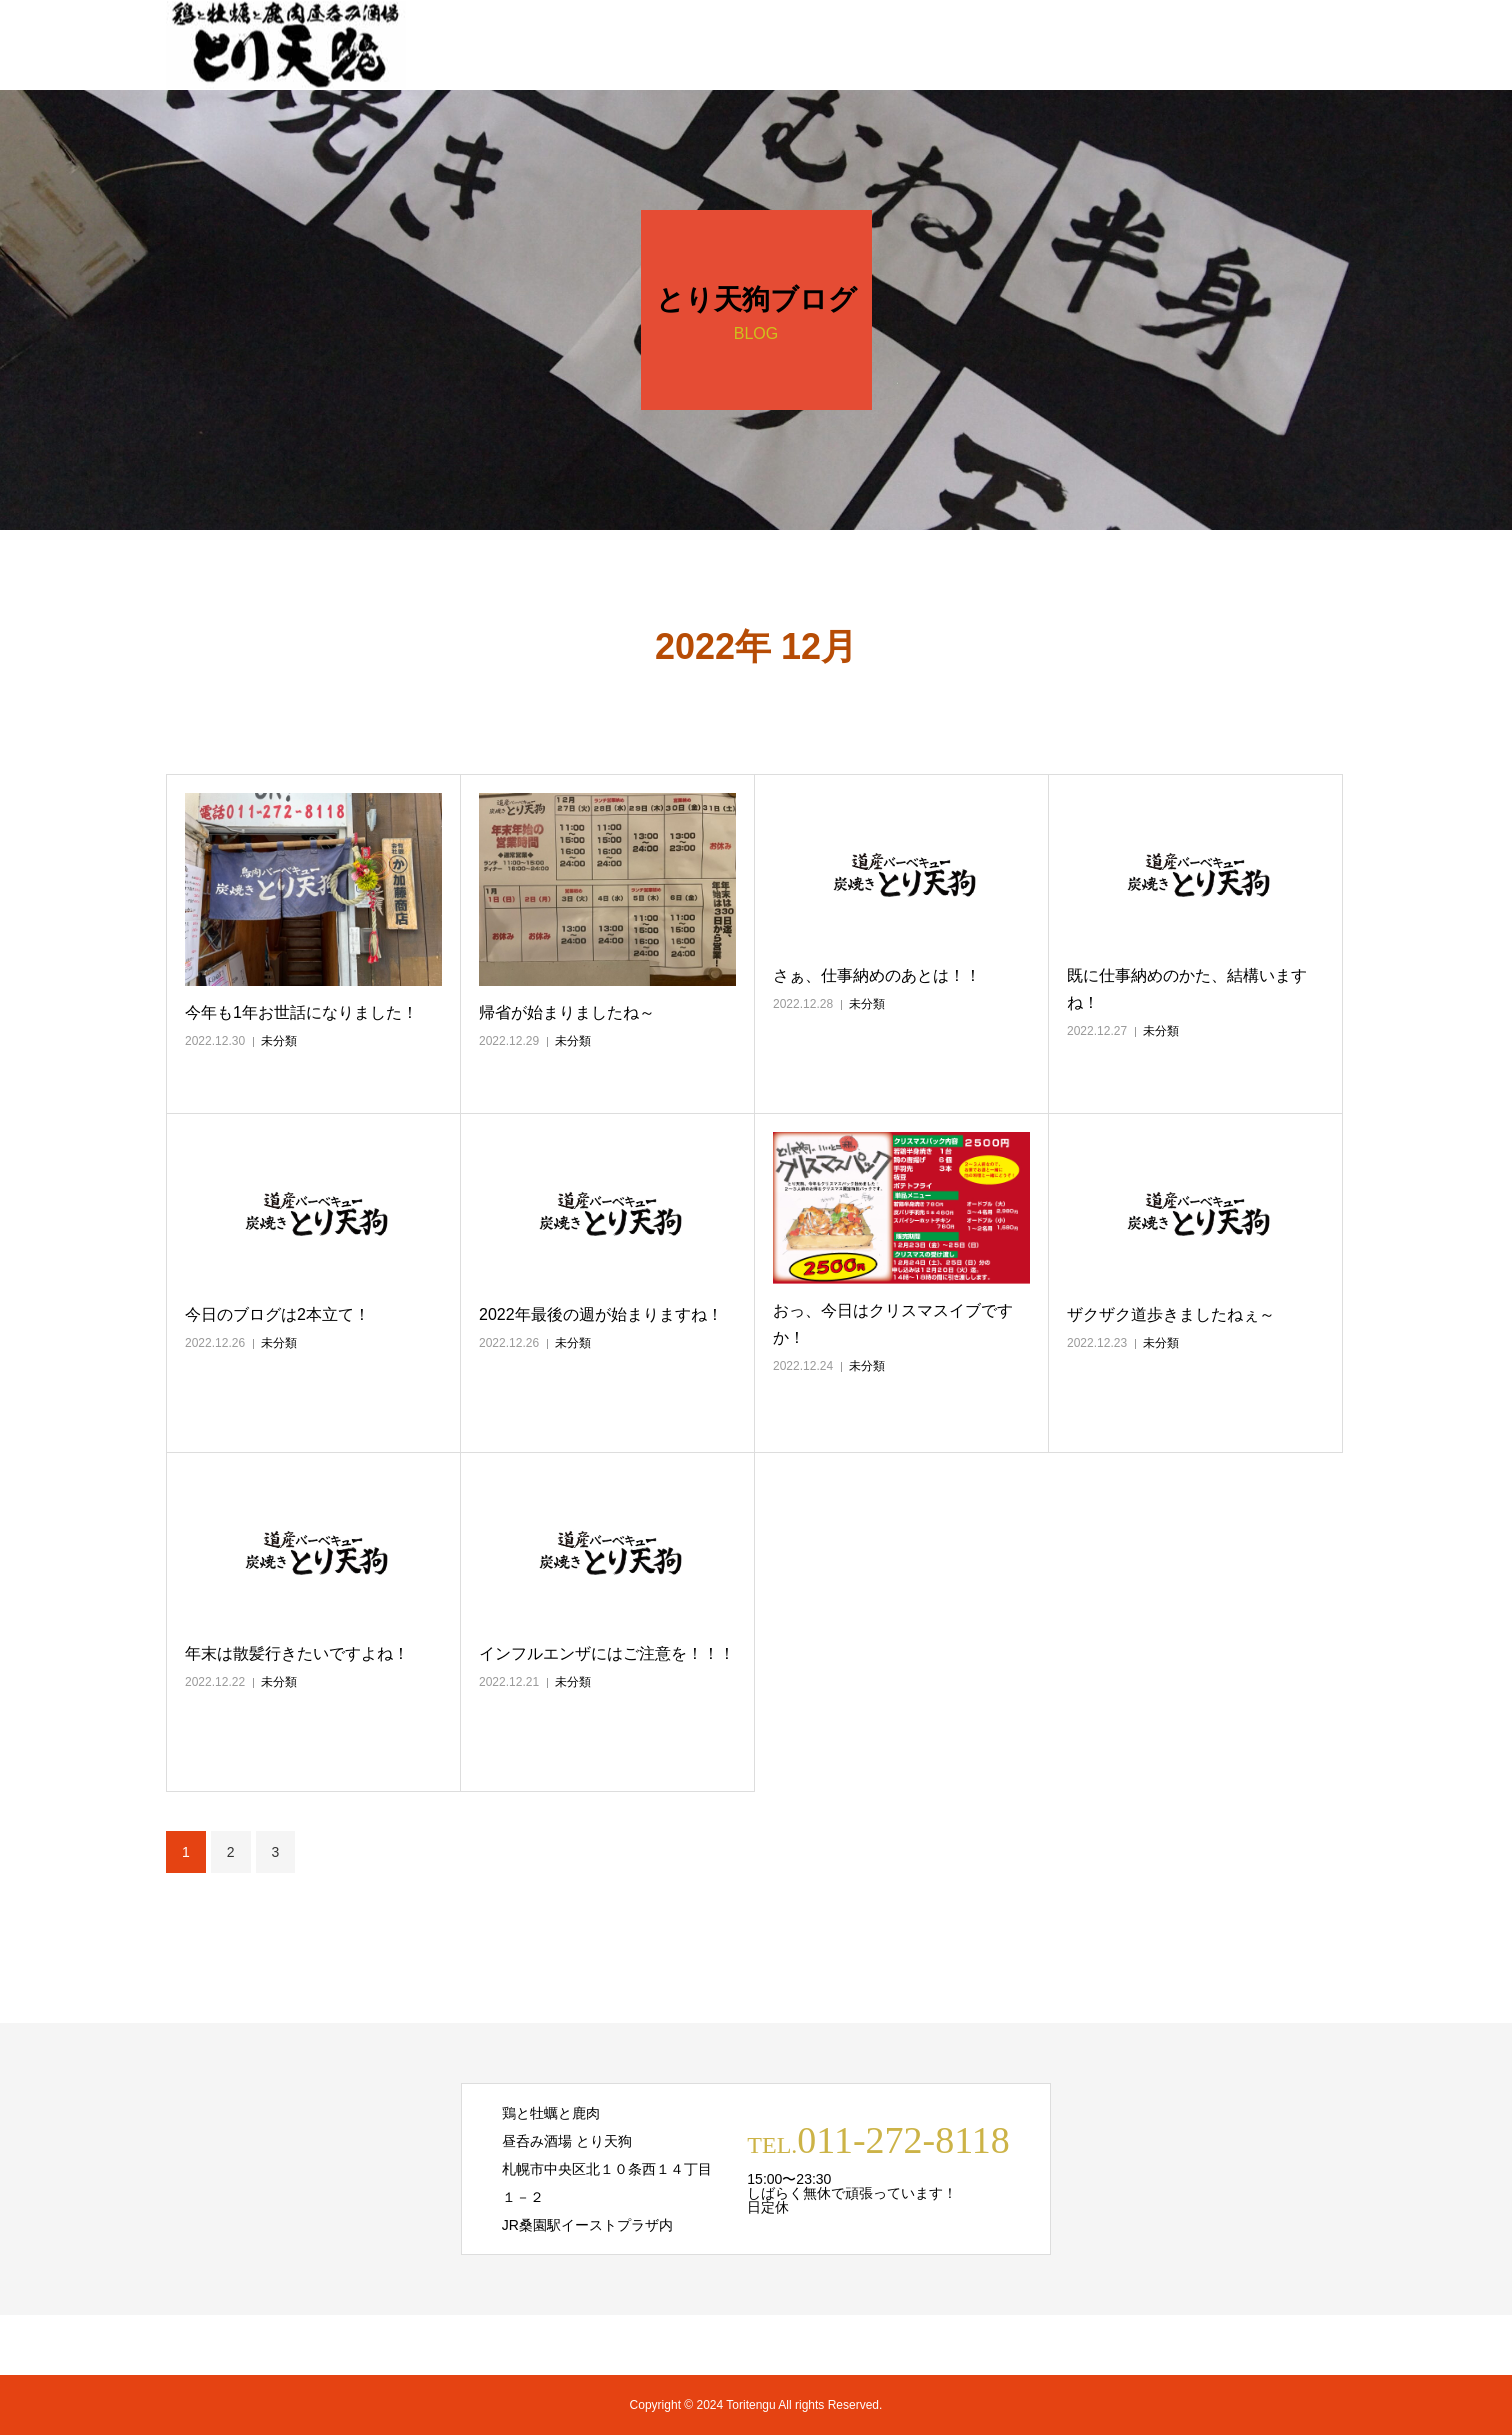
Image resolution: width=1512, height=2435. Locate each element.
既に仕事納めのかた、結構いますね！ (1187, 989)
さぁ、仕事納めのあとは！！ (877, 975)
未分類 (279, 1041)
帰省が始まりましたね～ (567, 1012)
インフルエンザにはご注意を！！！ (607, 1653)
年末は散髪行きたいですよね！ (297, 1653)
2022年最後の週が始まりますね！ (601, 1314)
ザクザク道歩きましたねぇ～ (1171, 1314)
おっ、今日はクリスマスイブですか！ (893, 1324)
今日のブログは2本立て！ (277, 1314)
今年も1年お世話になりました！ (301, 1012)
